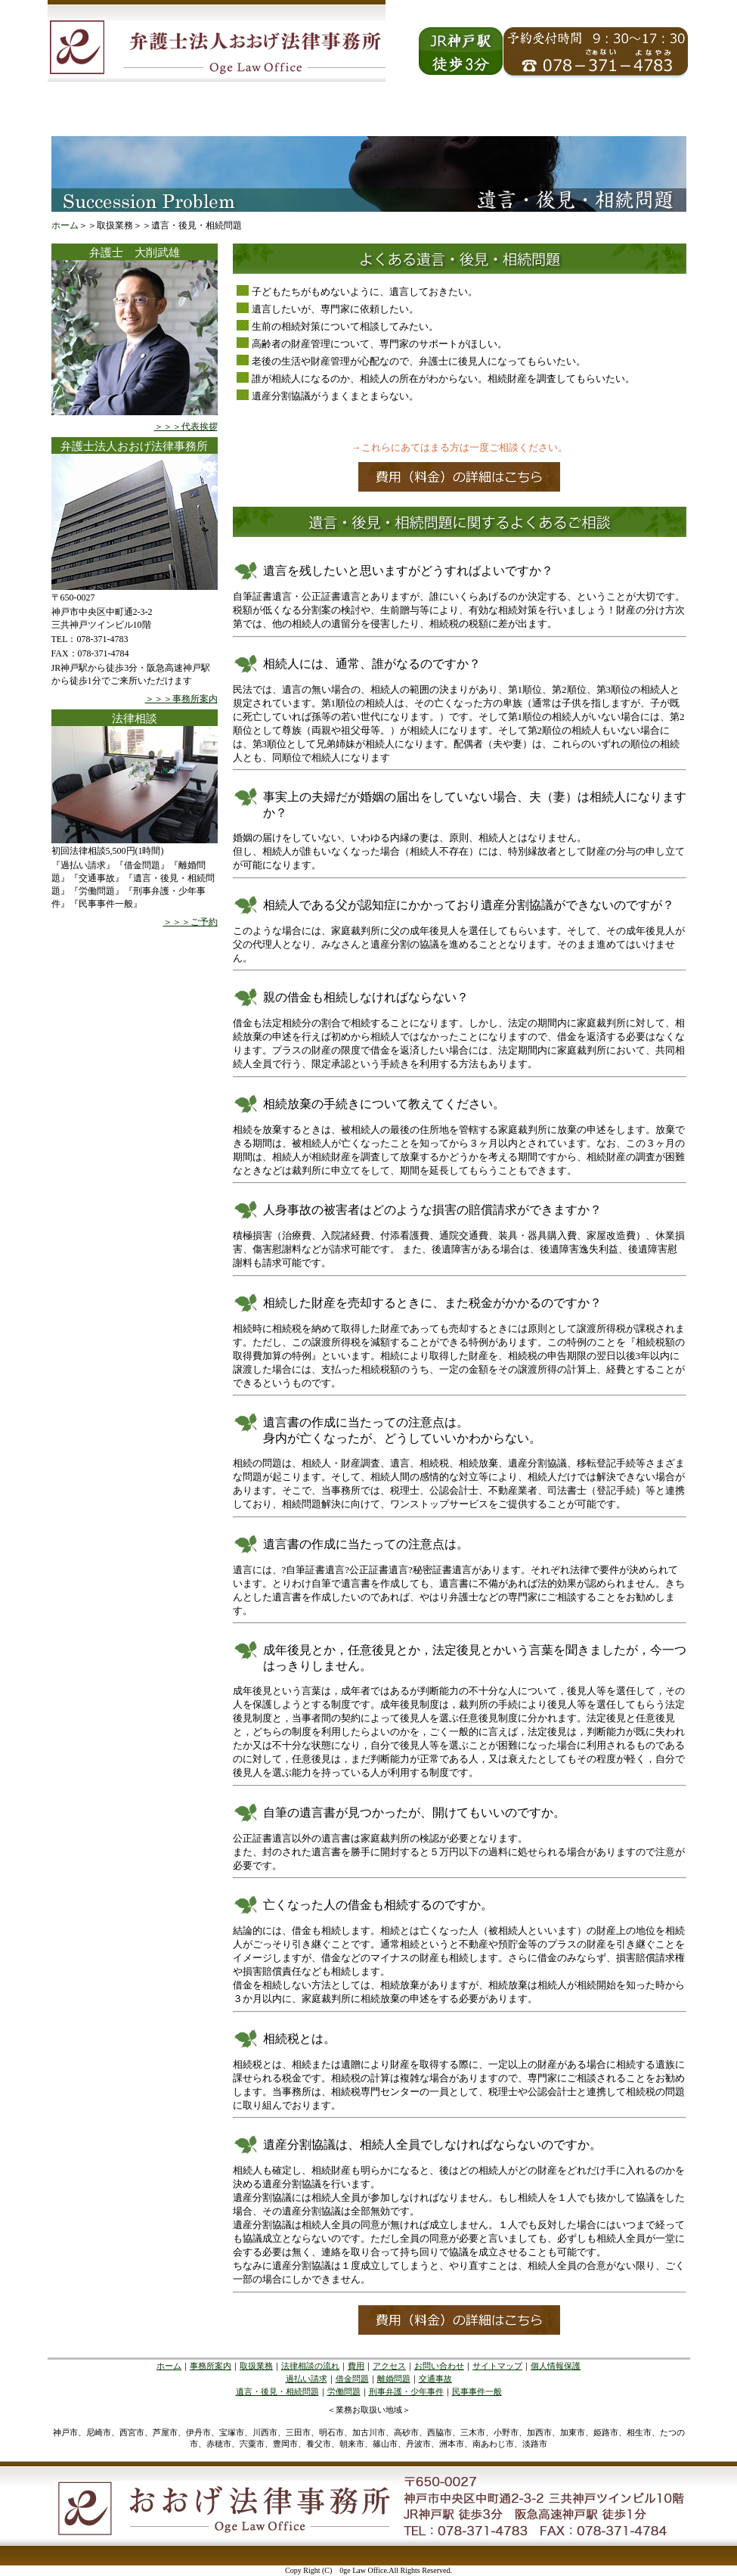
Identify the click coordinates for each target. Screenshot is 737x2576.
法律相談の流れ (310, 2365)
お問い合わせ (439, 2365)
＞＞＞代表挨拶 (186, 426)
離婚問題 (393, 2378)
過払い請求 (306, 2378)
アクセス (389, 2365)
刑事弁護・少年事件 (406, 2391)
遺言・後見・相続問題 (277, 2391)
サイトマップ (497, 2365)
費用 (356, 2365)
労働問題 (344, 2391)
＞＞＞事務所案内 (181, 699)
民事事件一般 (477, 2391)
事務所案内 (210, 2365)
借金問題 (352, 2378)
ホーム (65, 225)
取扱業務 (256, 2365)
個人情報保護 (556, 2365)
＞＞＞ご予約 (190, 922)
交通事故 (435, 2378)
